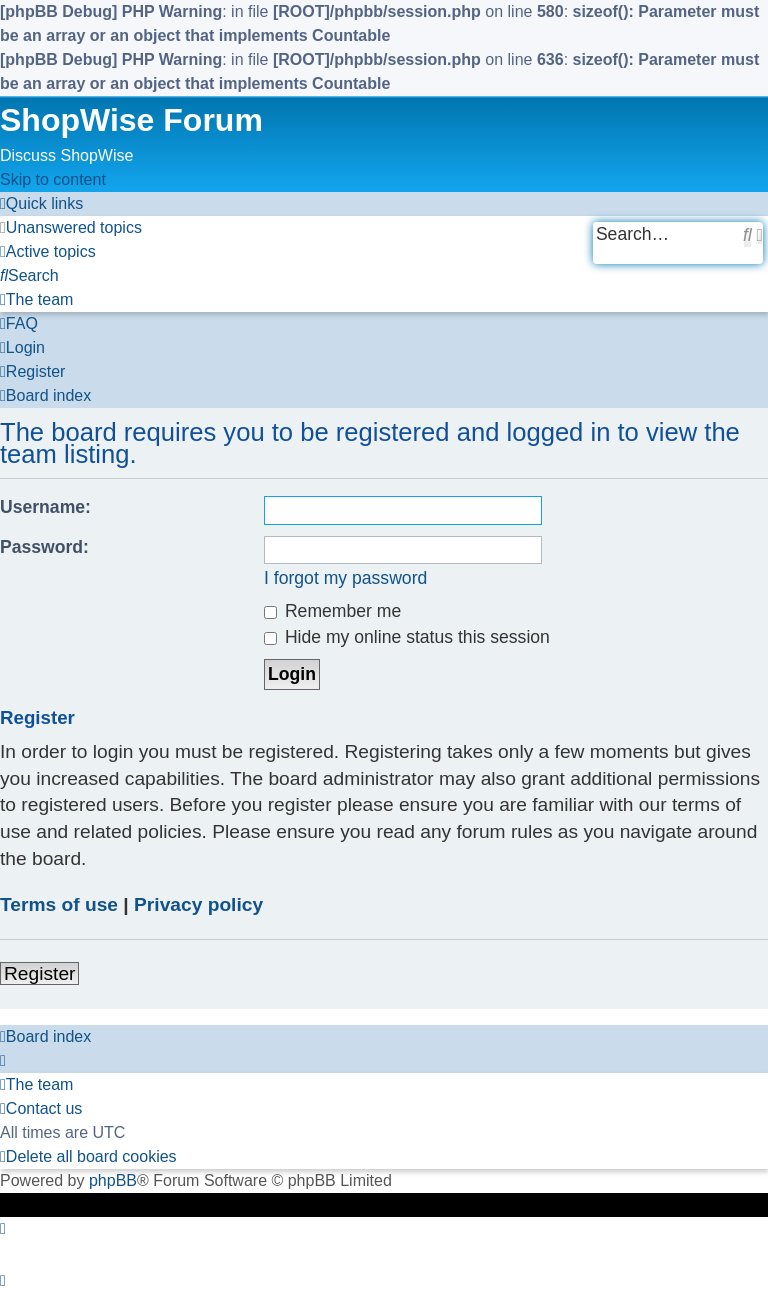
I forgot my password (345, 578)
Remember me (332, 611)
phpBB (113, 1180)
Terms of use (59, 904)
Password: (44, 547)
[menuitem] (71, 227)
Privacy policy (198, 904)
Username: (45, 507)
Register (39, 973)
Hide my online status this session (407, 637)
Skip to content (53, 179)
